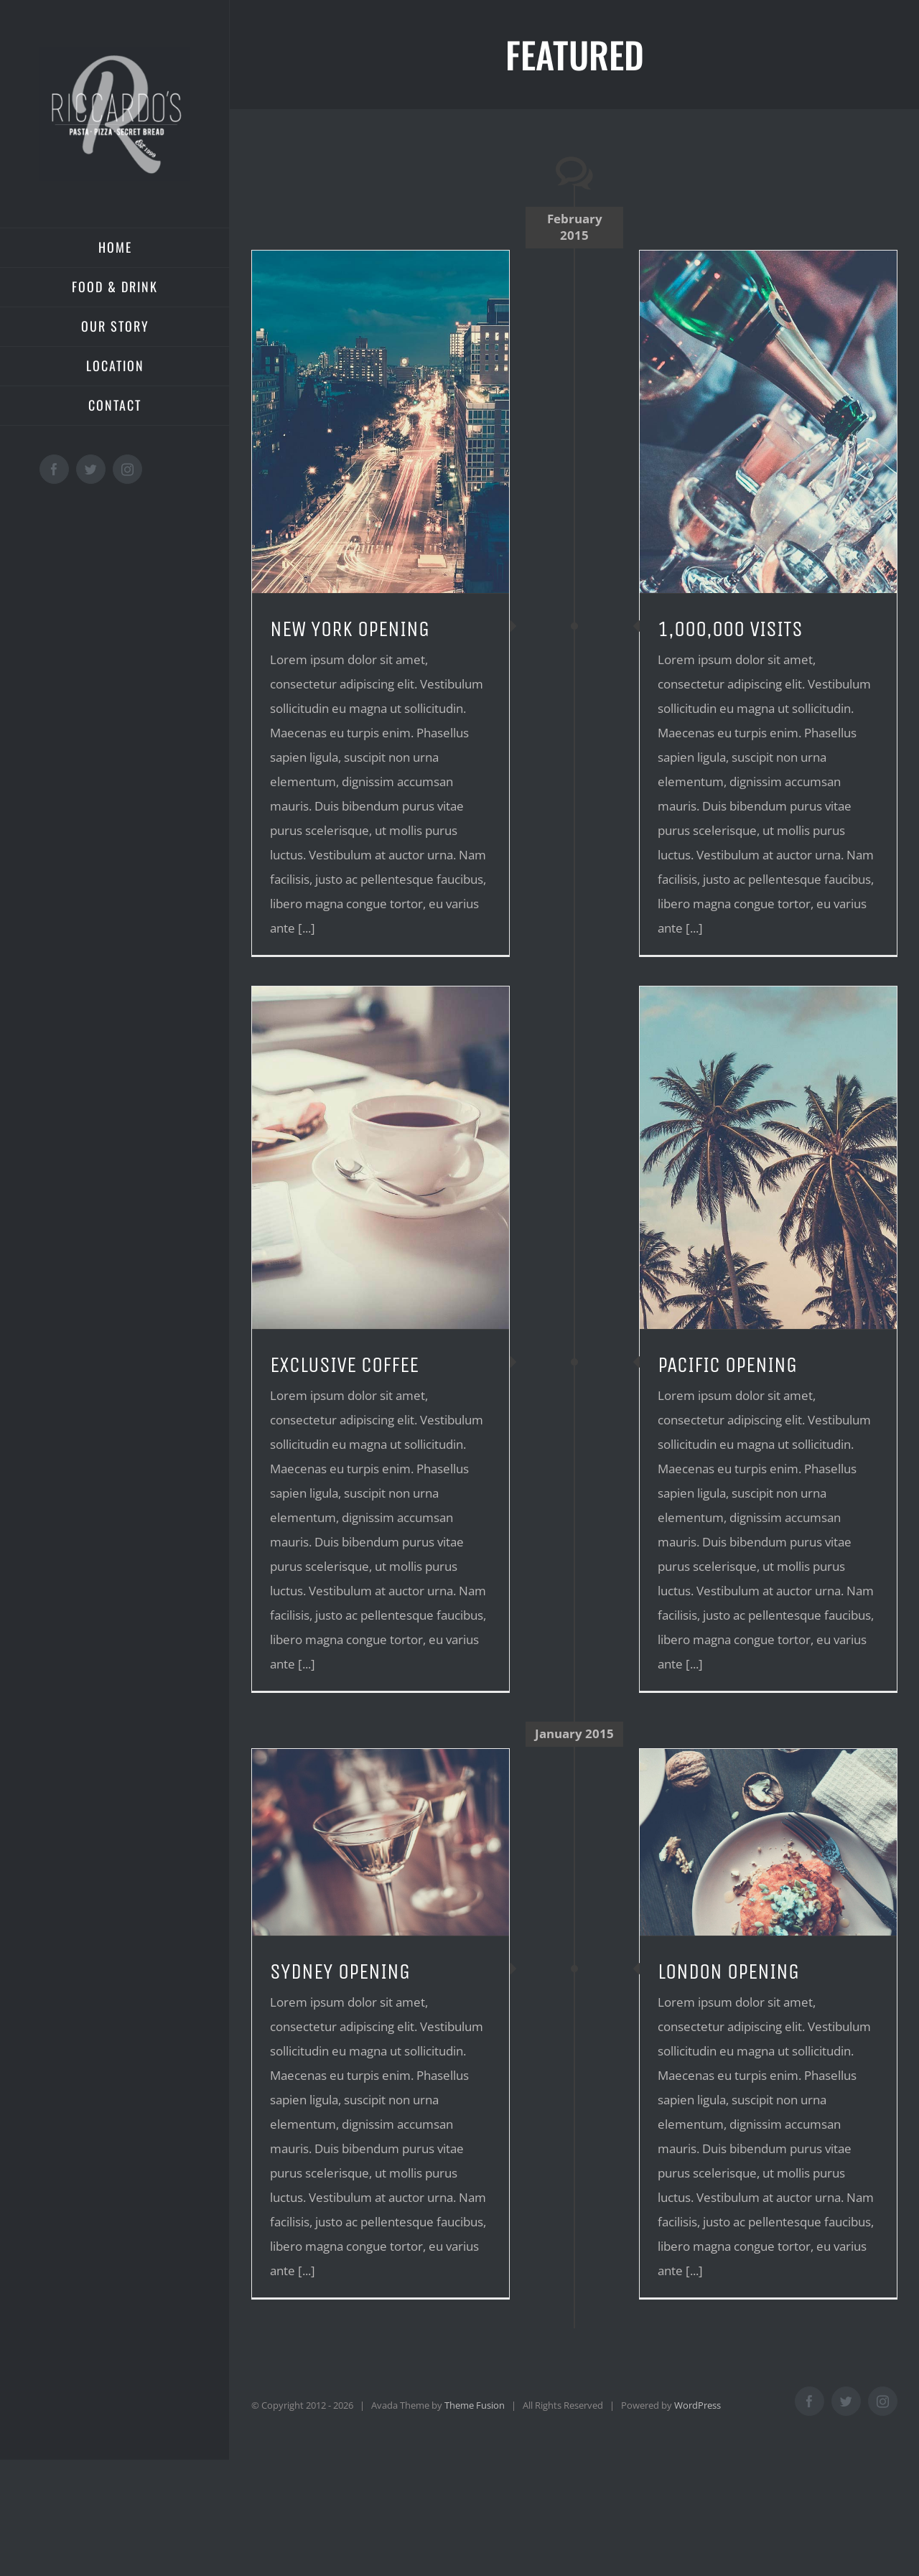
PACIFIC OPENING (727, 1365)
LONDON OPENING (728, 1971)
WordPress (697, 2405)
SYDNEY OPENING (340, 1971)
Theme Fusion (474, 2405)
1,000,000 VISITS (730, 629)
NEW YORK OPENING (349, 629)
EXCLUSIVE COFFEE (344, 1365)
